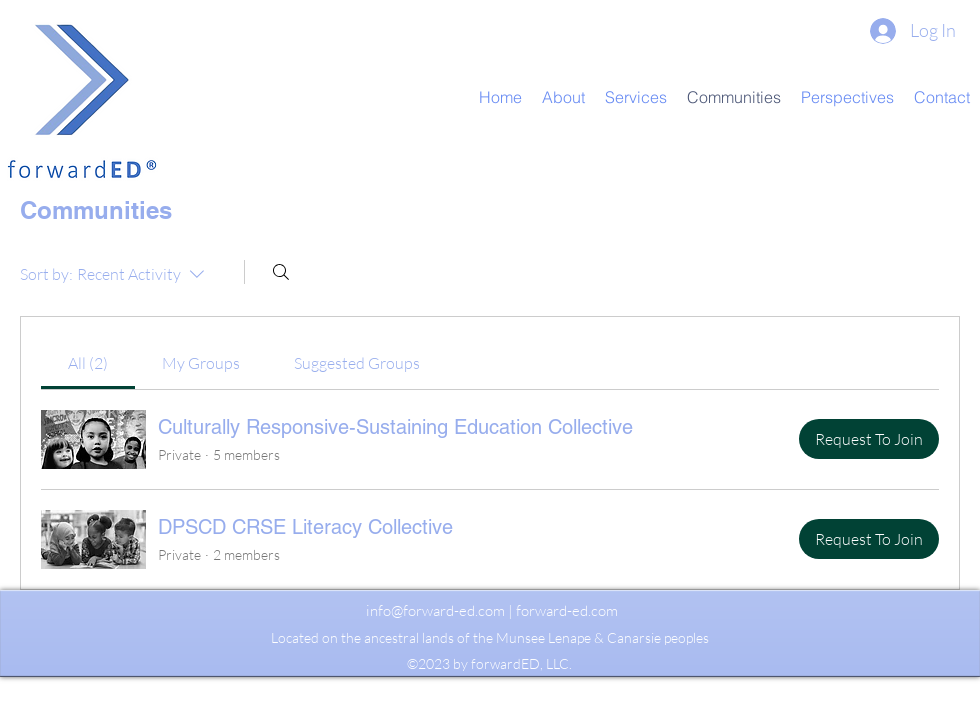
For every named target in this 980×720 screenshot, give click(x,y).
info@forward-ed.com (435, 610)
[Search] (281, 272)
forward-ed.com (567, 610)
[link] (88, 363)
